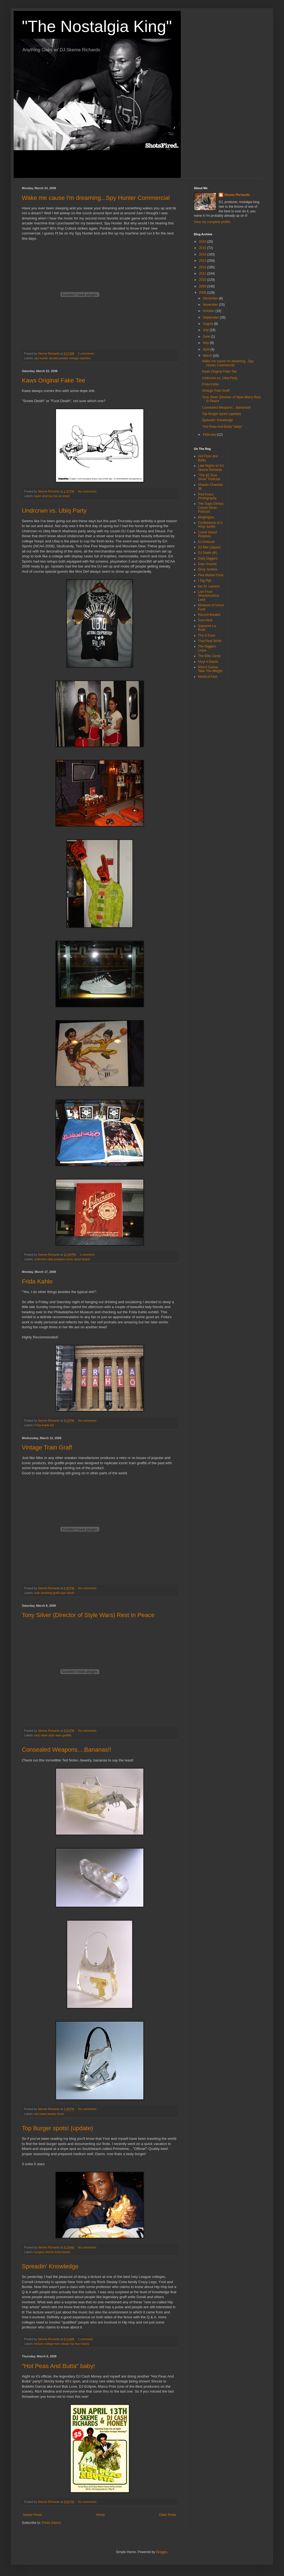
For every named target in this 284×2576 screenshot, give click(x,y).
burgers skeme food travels (52, 2252)
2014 (203, 254)
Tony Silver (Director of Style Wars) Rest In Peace (88, 1615)
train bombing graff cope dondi (54, 1592)
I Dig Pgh (204, 581)
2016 (203, 241)
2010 (203, 280)
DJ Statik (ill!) (207, 553)
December (211, 298)
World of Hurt (207, 677)
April (206, 349)
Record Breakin (209, 615)
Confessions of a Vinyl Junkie (210, 524)
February (210, 434)
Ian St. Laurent (209, 586)
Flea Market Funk (210, 575)
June (207, 336)
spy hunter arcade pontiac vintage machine (62, 358)
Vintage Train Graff (47, 1447)
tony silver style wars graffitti (52, 1735)
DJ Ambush (206, 542)
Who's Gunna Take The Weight (210, 669)
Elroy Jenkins (207, 569)
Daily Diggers (207, 558)
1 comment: (88, 1254)
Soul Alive (205, 620)
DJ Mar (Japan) (209, 547)
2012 (203, 267)
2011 (203, 273)
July (206, 330)
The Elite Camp (209, 656)
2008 (203, 293)
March (208, 356)
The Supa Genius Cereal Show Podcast (210, 507)
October (209, 311)
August (208, 324)
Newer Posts (32, 2515)
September (211, 317)
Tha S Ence (206, 635)
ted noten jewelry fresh (49, 2114)
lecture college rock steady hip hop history (61, 2343)
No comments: (88, 491)
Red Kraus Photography (207, 496)
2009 (203, 286)
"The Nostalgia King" (97, 26)
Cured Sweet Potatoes (207, 534)
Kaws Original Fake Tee (53, 380)
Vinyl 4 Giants (208, 662)
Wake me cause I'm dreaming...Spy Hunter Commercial (96, 197)
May (206, 343)
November (211, 305)
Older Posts (167, 2515)
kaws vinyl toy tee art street (52, 496)
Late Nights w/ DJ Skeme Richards (211, 467)
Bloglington (206, 517)
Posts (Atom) (51, 2523)
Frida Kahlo (37, 1281)
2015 (203, 248)
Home (100, 2515)
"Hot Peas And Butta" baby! (58, 2366)
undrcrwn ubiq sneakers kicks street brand (62, 1259)
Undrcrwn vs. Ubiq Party (54, 510)
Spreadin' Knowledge (50, 2266)
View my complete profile (212, 222)
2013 (203, 261)
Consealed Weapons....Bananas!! (66, 1749)
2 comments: (87, 353)
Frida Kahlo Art (44, 1425)
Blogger (161, 2552)
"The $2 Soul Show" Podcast (209, 477)
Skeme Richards (237, 195)
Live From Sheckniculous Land (208, 596)
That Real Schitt (209, 641)
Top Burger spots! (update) (57, 2128)
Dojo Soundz (207, 564)
